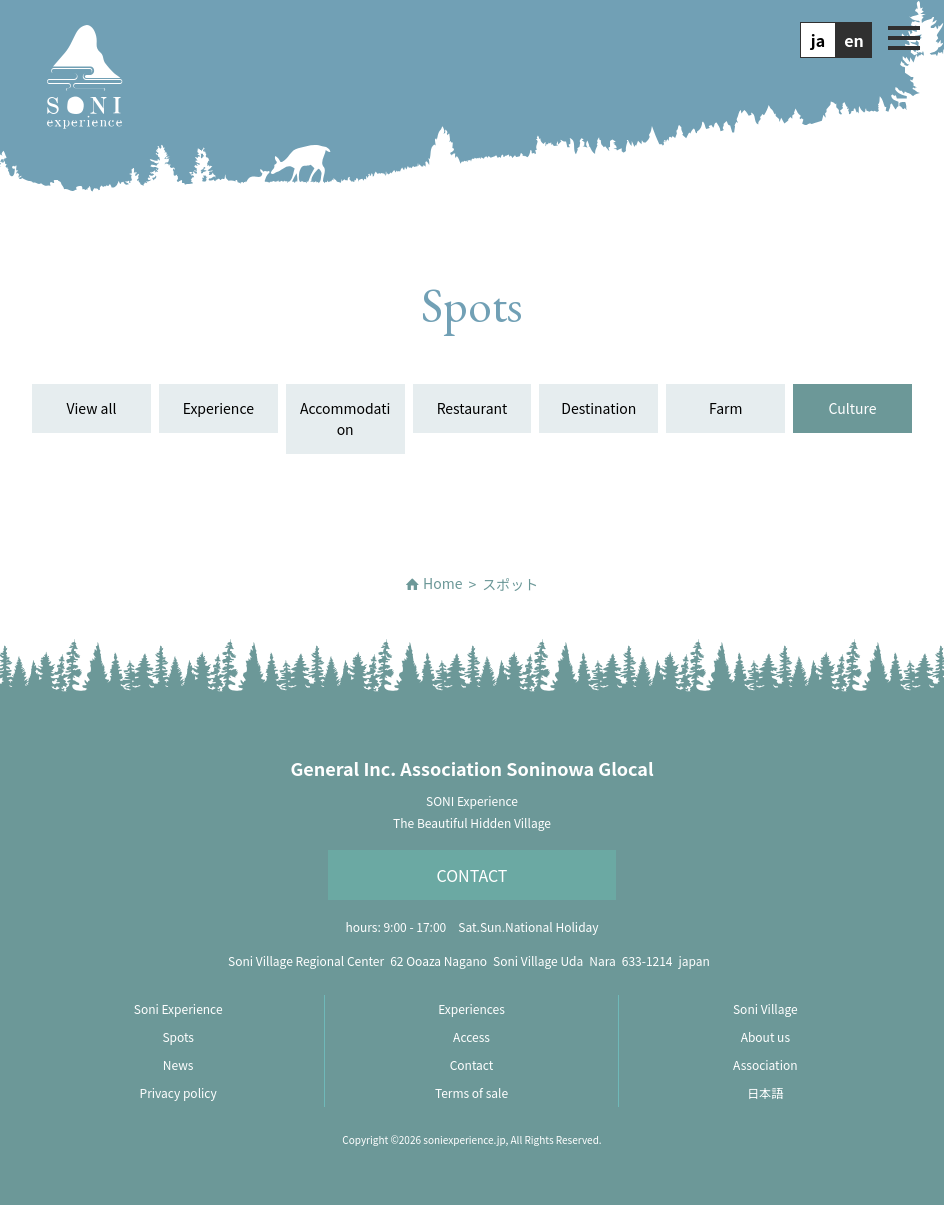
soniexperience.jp (464, 1139)
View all (91, 408)
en (854, 40)
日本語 (765, 1092)
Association (765, 1064)
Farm (725, 408)
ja (818, 40)
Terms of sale (471, 1092)
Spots (178, 1036)
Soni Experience (178, 1008)
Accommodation (345, 418)
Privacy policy (178, 1092)
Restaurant (472, 408)
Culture (853, 408)
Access (471, 1036)
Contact (472, 875)
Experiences (471, 1008)
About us (765, 1036)
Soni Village (765, 1008)
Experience (218, 408)
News (178, 1064)
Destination (598, 408)
